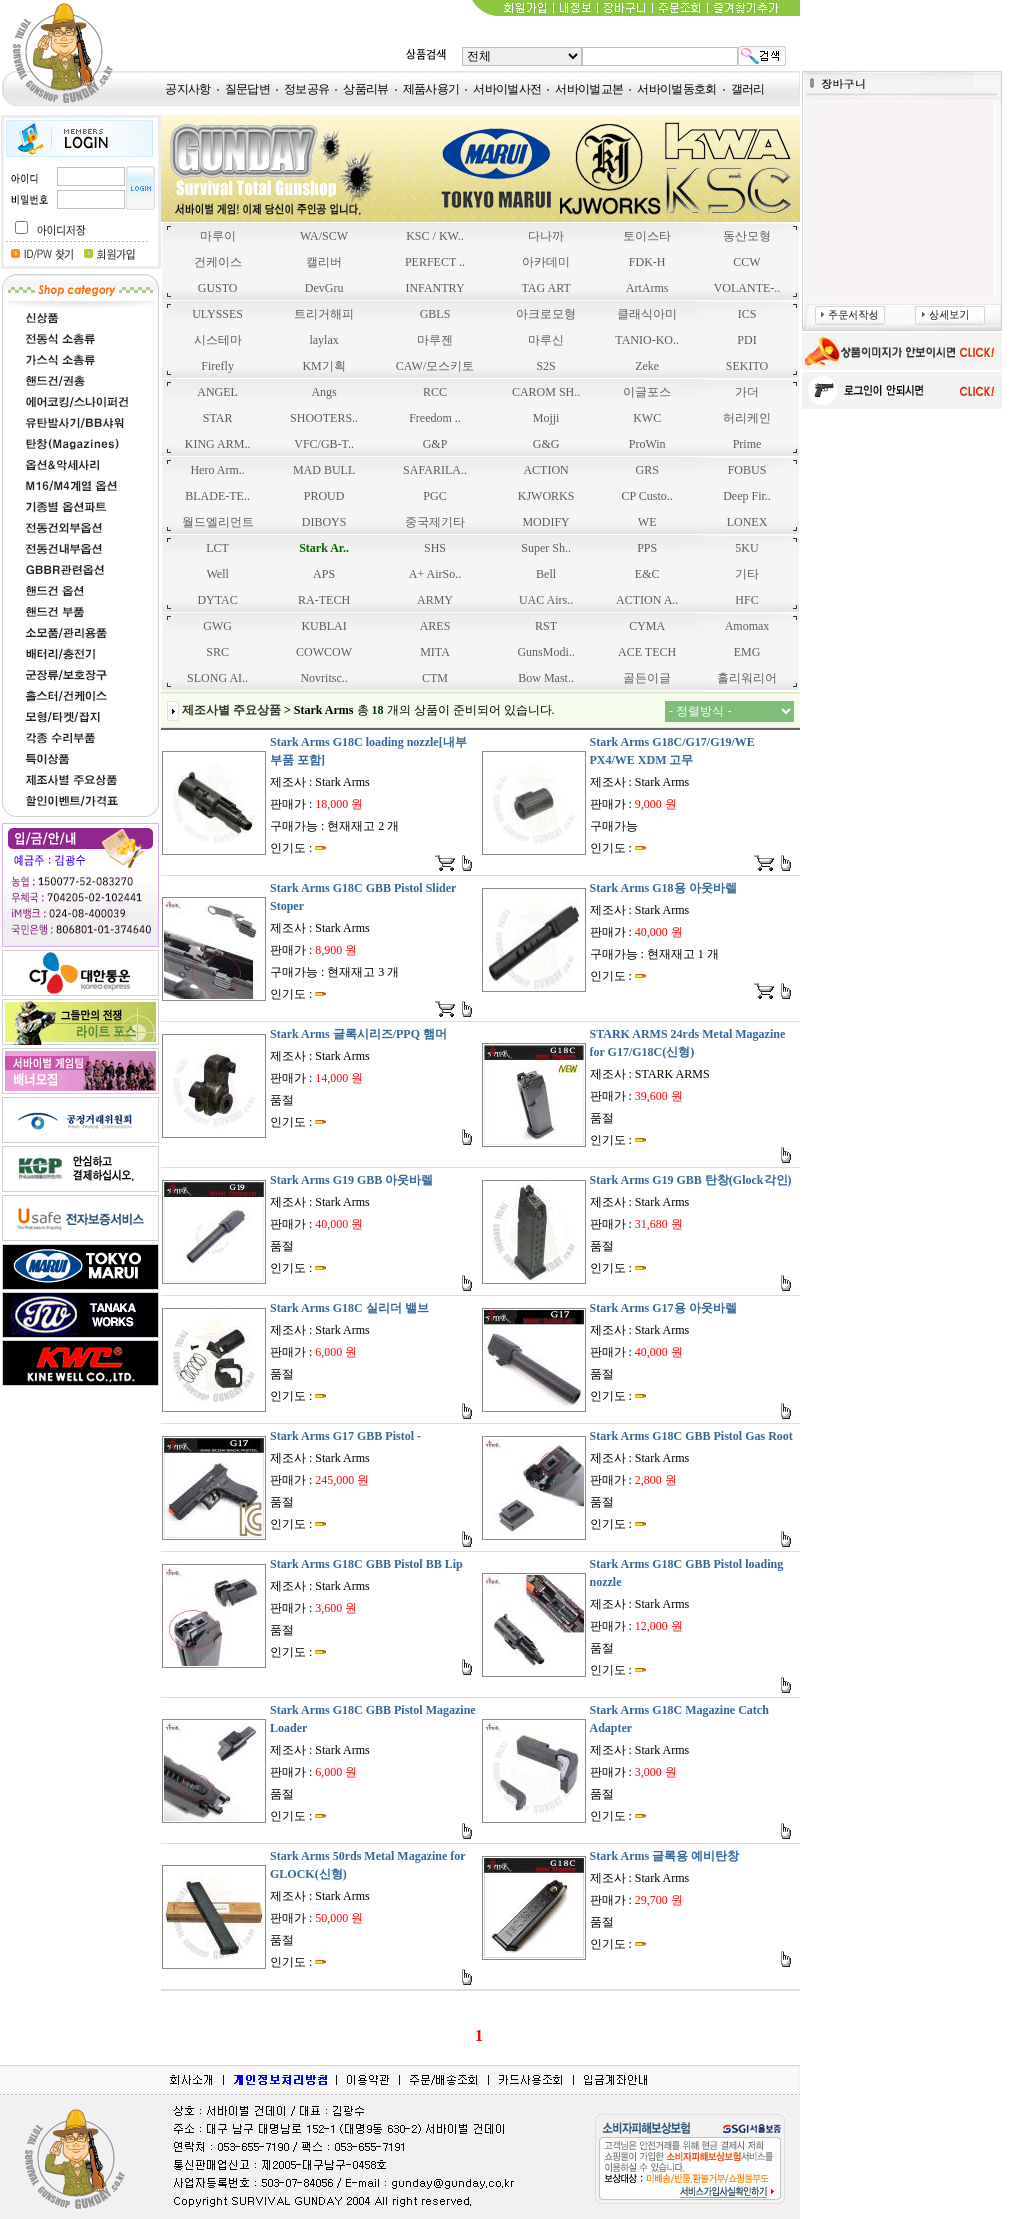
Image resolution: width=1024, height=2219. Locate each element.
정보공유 (306, 89)
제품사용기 (431, 89)
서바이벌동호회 (676, 89)
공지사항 (187, 89)
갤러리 (748, 89)
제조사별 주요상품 (231, 710)
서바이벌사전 (507, 89)
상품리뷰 (365, 89)
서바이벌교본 (589, 89)
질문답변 (247, 89)
